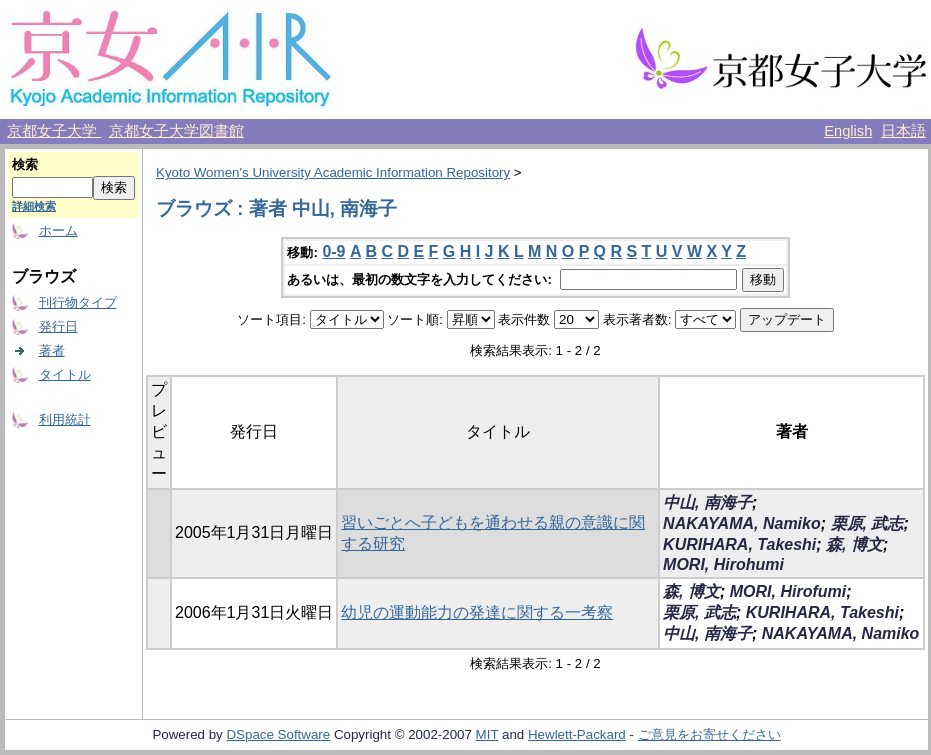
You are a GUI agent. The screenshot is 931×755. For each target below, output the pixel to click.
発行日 (58, 326)
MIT (487, 734)
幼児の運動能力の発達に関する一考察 (477, 612)
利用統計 (65, 419)
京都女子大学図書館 (176, 131)
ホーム (58, 230)
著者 (52, 350)
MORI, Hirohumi (723, 564)
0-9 (333, 251)
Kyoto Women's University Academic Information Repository (333, 172)
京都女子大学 (54, 131)
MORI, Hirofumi (788, 591)
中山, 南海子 (707, 502)
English (848, 131)
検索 (25, 164)
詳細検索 (34, 206)
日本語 (903, 131)
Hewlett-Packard (577, 734)
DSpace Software (278, 734)
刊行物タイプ (78, 302)
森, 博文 (854, 544)
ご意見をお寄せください (709, 734)
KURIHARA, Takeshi (739, 544)
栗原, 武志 (867, 523)
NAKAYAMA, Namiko (742, 523)
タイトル (65, 374)
